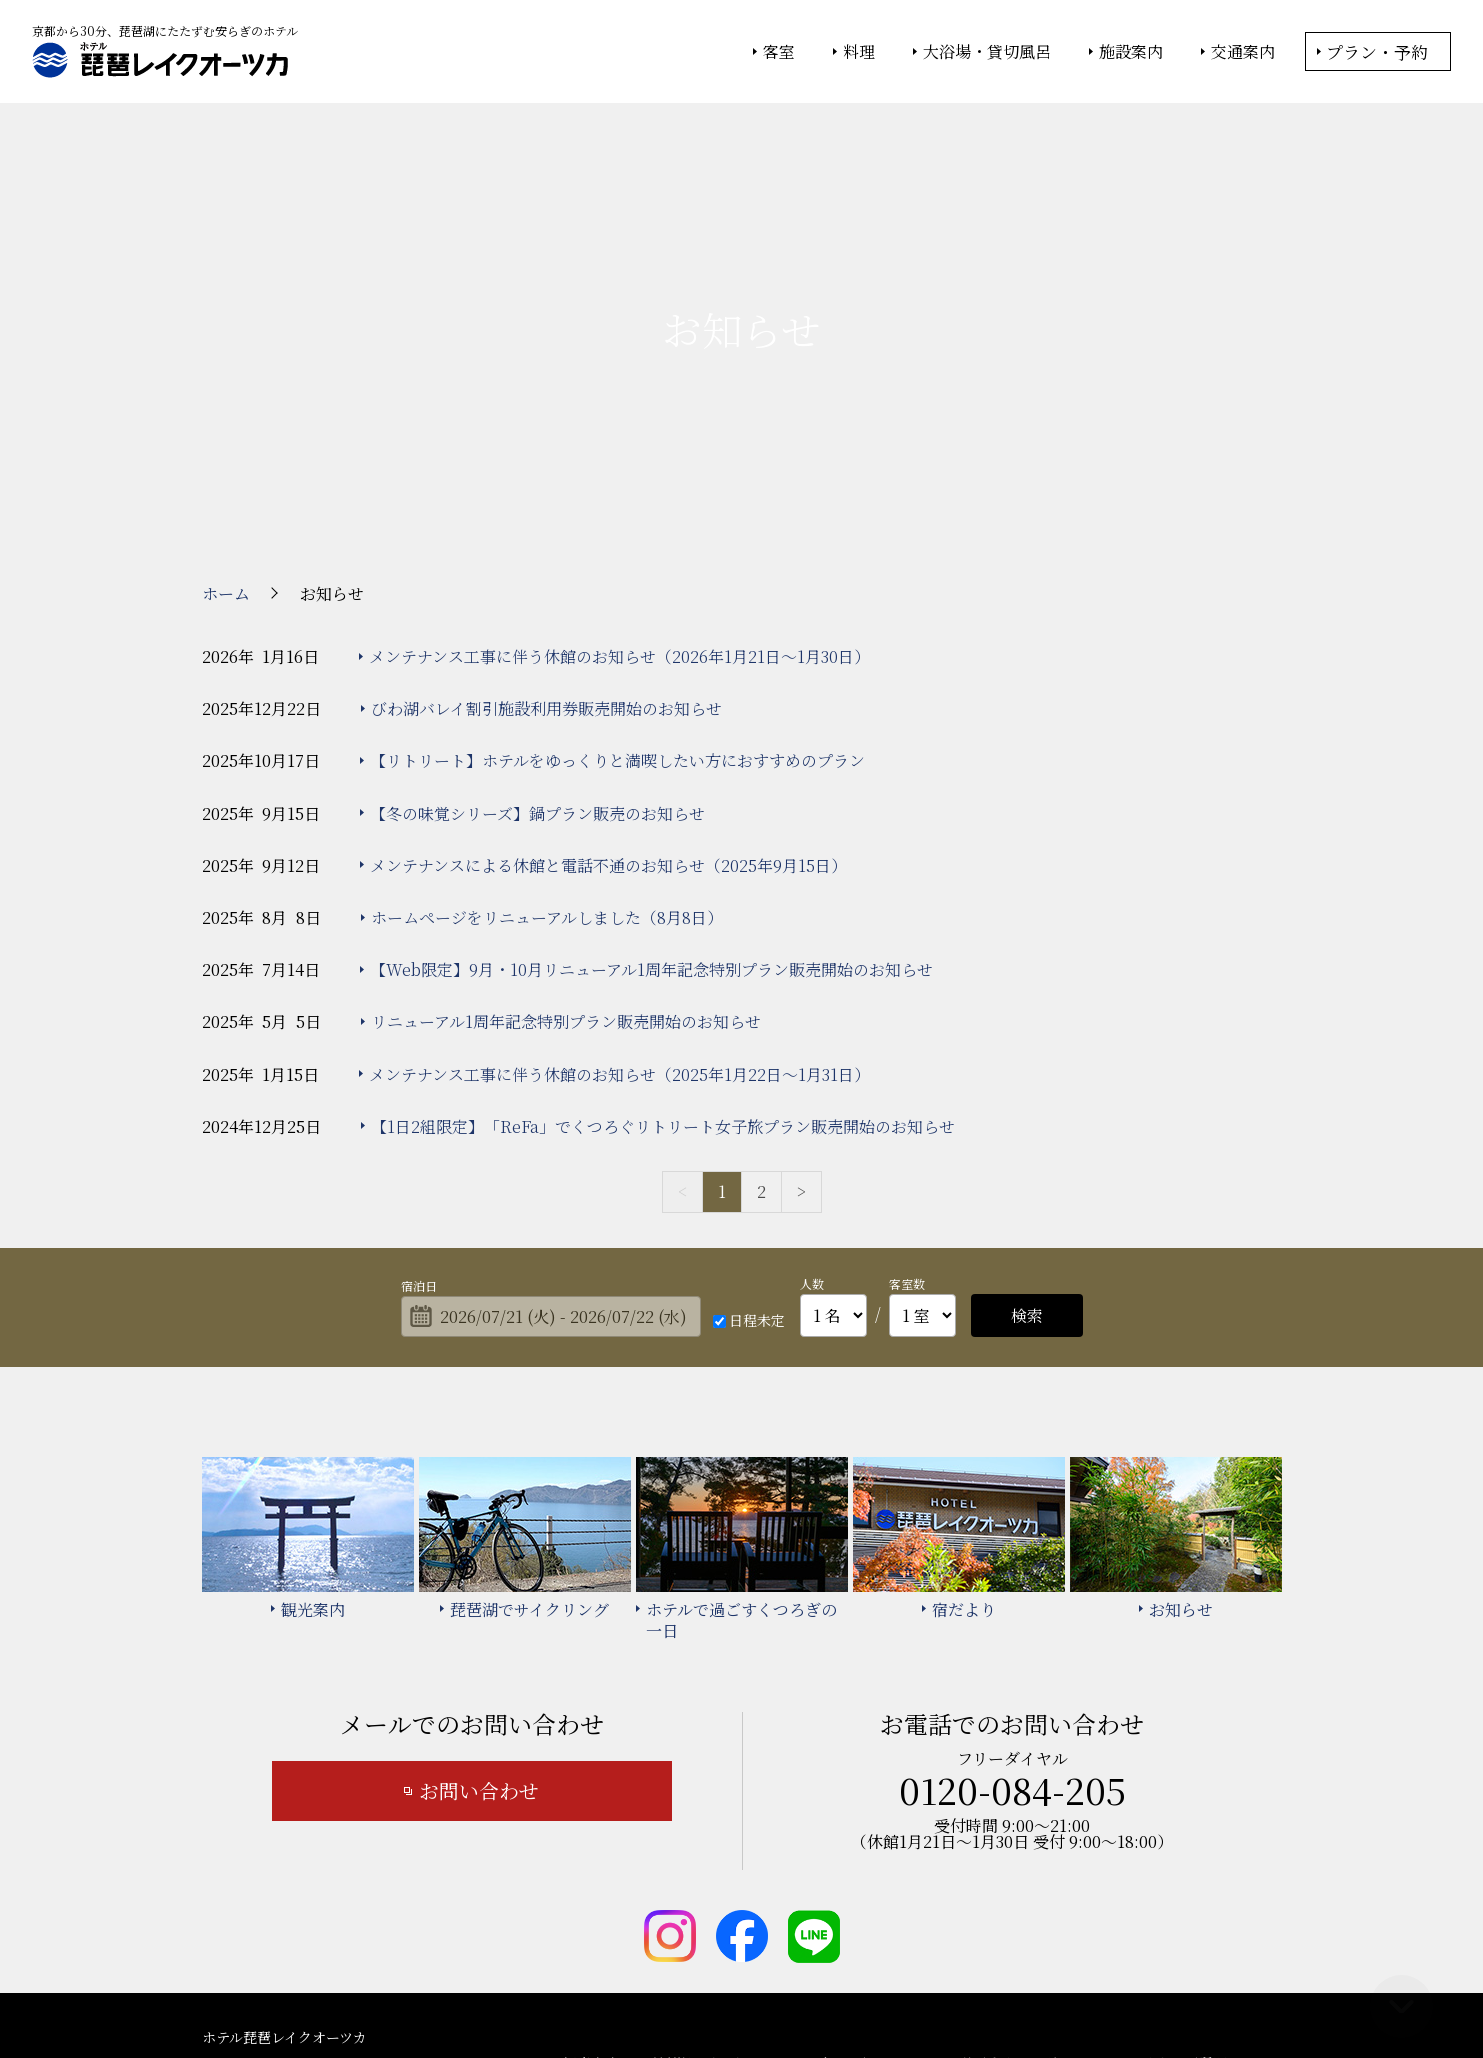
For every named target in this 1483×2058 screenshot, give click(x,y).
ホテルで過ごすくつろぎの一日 (1001, 1889)
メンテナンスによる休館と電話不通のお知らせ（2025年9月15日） (608, 691)
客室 (779, 52)
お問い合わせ (479, 1616)
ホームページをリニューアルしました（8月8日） (547, 743)
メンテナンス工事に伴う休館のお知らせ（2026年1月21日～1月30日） (619, 482)
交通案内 (1243, 52)
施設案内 (1131, 52)
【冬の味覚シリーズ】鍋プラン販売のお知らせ (537, 639)
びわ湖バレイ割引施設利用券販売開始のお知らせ (546, 534)
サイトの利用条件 (1026, 1989)
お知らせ (591, 1918)
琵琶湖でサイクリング (718, 1889)
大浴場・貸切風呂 (987, 52)
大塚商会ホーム (464, 1989)
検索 (1027, 1141)
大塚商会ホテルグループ (597, 1989)
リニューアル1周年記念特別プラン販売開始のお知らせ (566, 848)
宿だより (846, 1889)
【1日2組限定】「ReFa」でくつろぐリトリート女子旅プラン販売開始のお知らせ (663, 952)
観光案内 (591, 1889)
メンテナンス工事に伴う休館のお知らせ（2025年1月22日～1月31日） (619, 900)
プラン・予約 (1377, 51)
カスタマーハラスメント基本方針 (951, 1918)
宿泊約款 (677, 1918)
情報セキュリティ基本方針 (759, 1989)
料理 (859, 52)
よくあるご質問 (1178, 1889)
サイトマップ (776, 1918)
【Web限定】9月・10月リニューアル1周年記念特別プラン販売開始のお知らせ (651, 795)
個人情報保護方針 (905, 1989)
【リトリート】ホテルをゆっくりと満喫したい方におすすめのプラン (617, 587)
